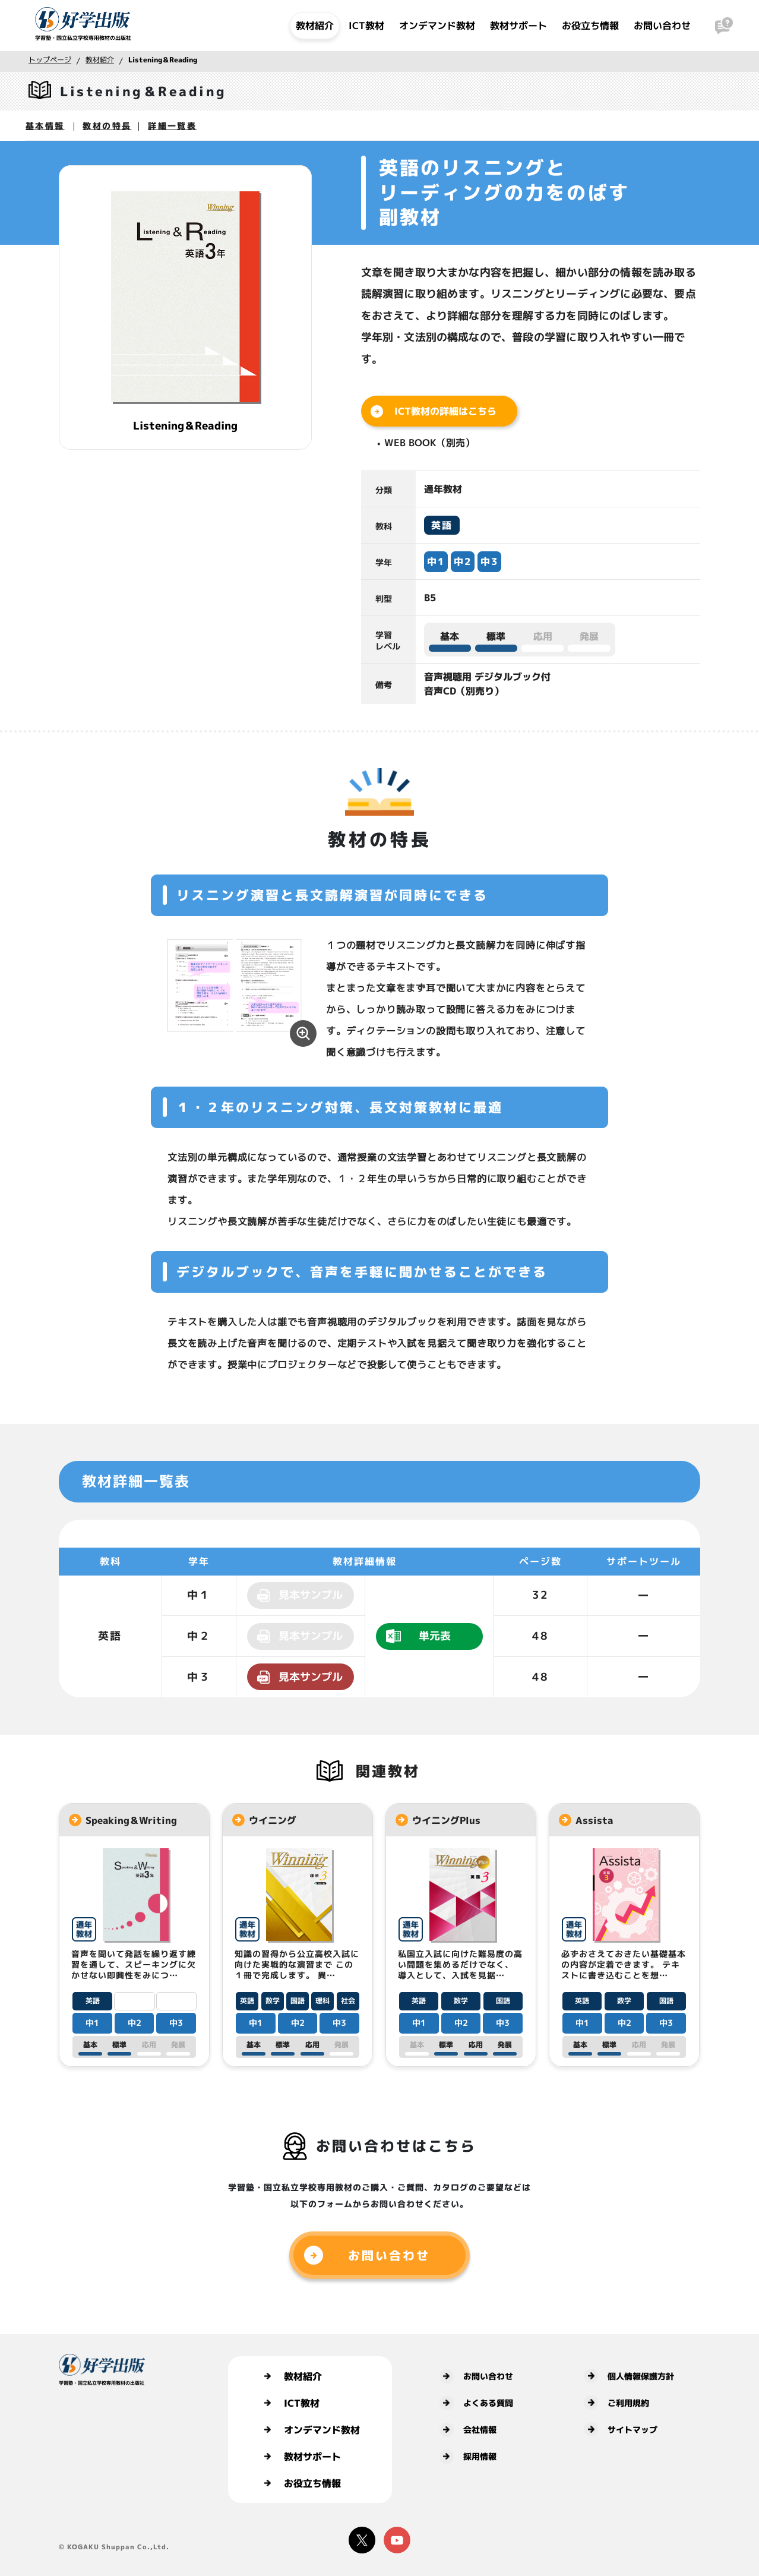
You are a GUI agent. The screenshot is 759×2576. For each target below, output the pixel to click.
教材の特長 (107, 125)
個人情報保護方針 (629, 2376)
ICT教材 (366, 25)
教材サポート (518, 25)
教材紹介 (315, 25)
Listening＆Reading (162, 60)
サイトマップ (620, 2429)
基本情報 (45, 125)
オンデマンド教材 (437, 25)
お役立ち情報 (590, 25)
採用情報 (467, 2456)
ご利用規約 (616, 2402)
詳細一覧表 (172, 125)
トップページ (50, 60)
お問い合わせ (662, 25)
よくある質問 (476, 2403)
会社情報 (467, 2430)
